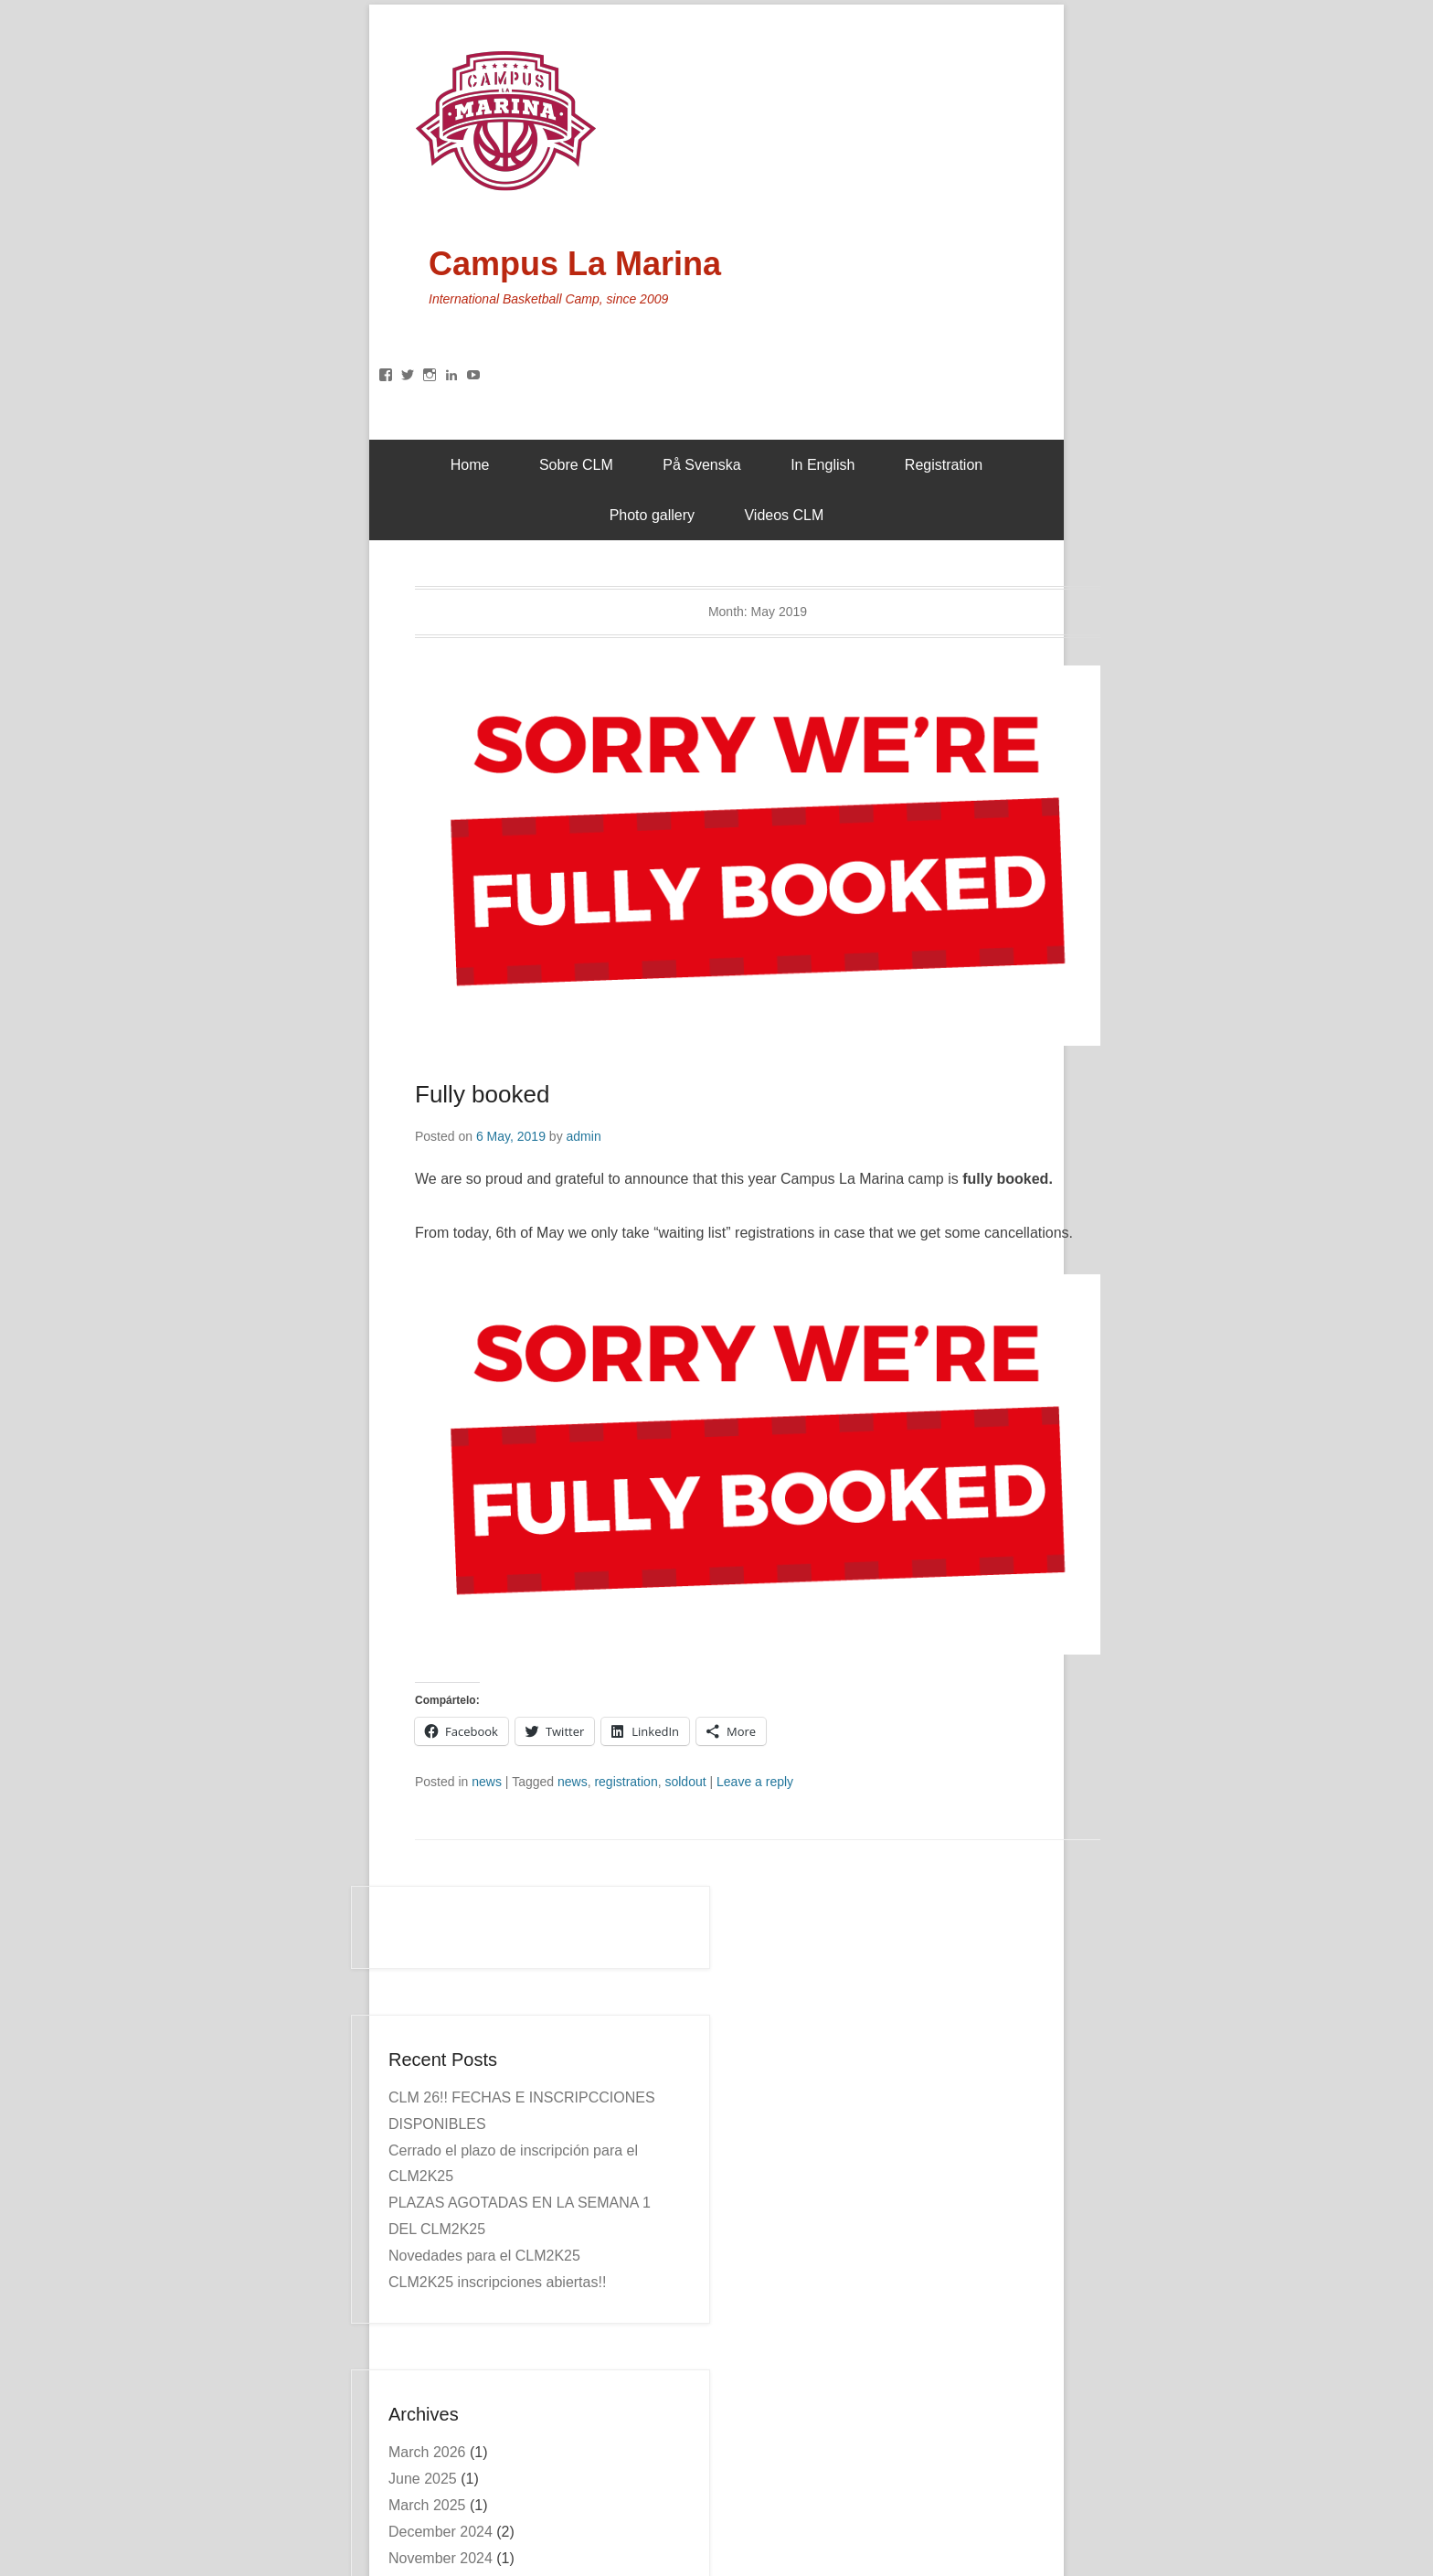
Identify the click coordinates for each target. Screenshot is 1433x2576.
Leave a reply (754, 1781)
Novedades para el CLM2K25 (484, 2255)
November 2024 (440, 2558)
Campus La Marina (575, 263)
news (487, 1781)
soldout (685, 1781)
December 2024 (440, 2531)
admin (584, 1136)
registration (625, 1781)
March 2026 (427, 2452)
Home (470, 465)
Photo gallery (652, 515)
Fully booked (482, 1094)
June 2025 (422, 2478)
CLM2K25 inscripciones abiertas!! (497, 2282)
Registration (943, 465)
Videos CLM (783, 515)
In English (822, 465)
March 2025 (427, 2505)
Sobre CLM (576, 465)
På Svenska (701, 465)
